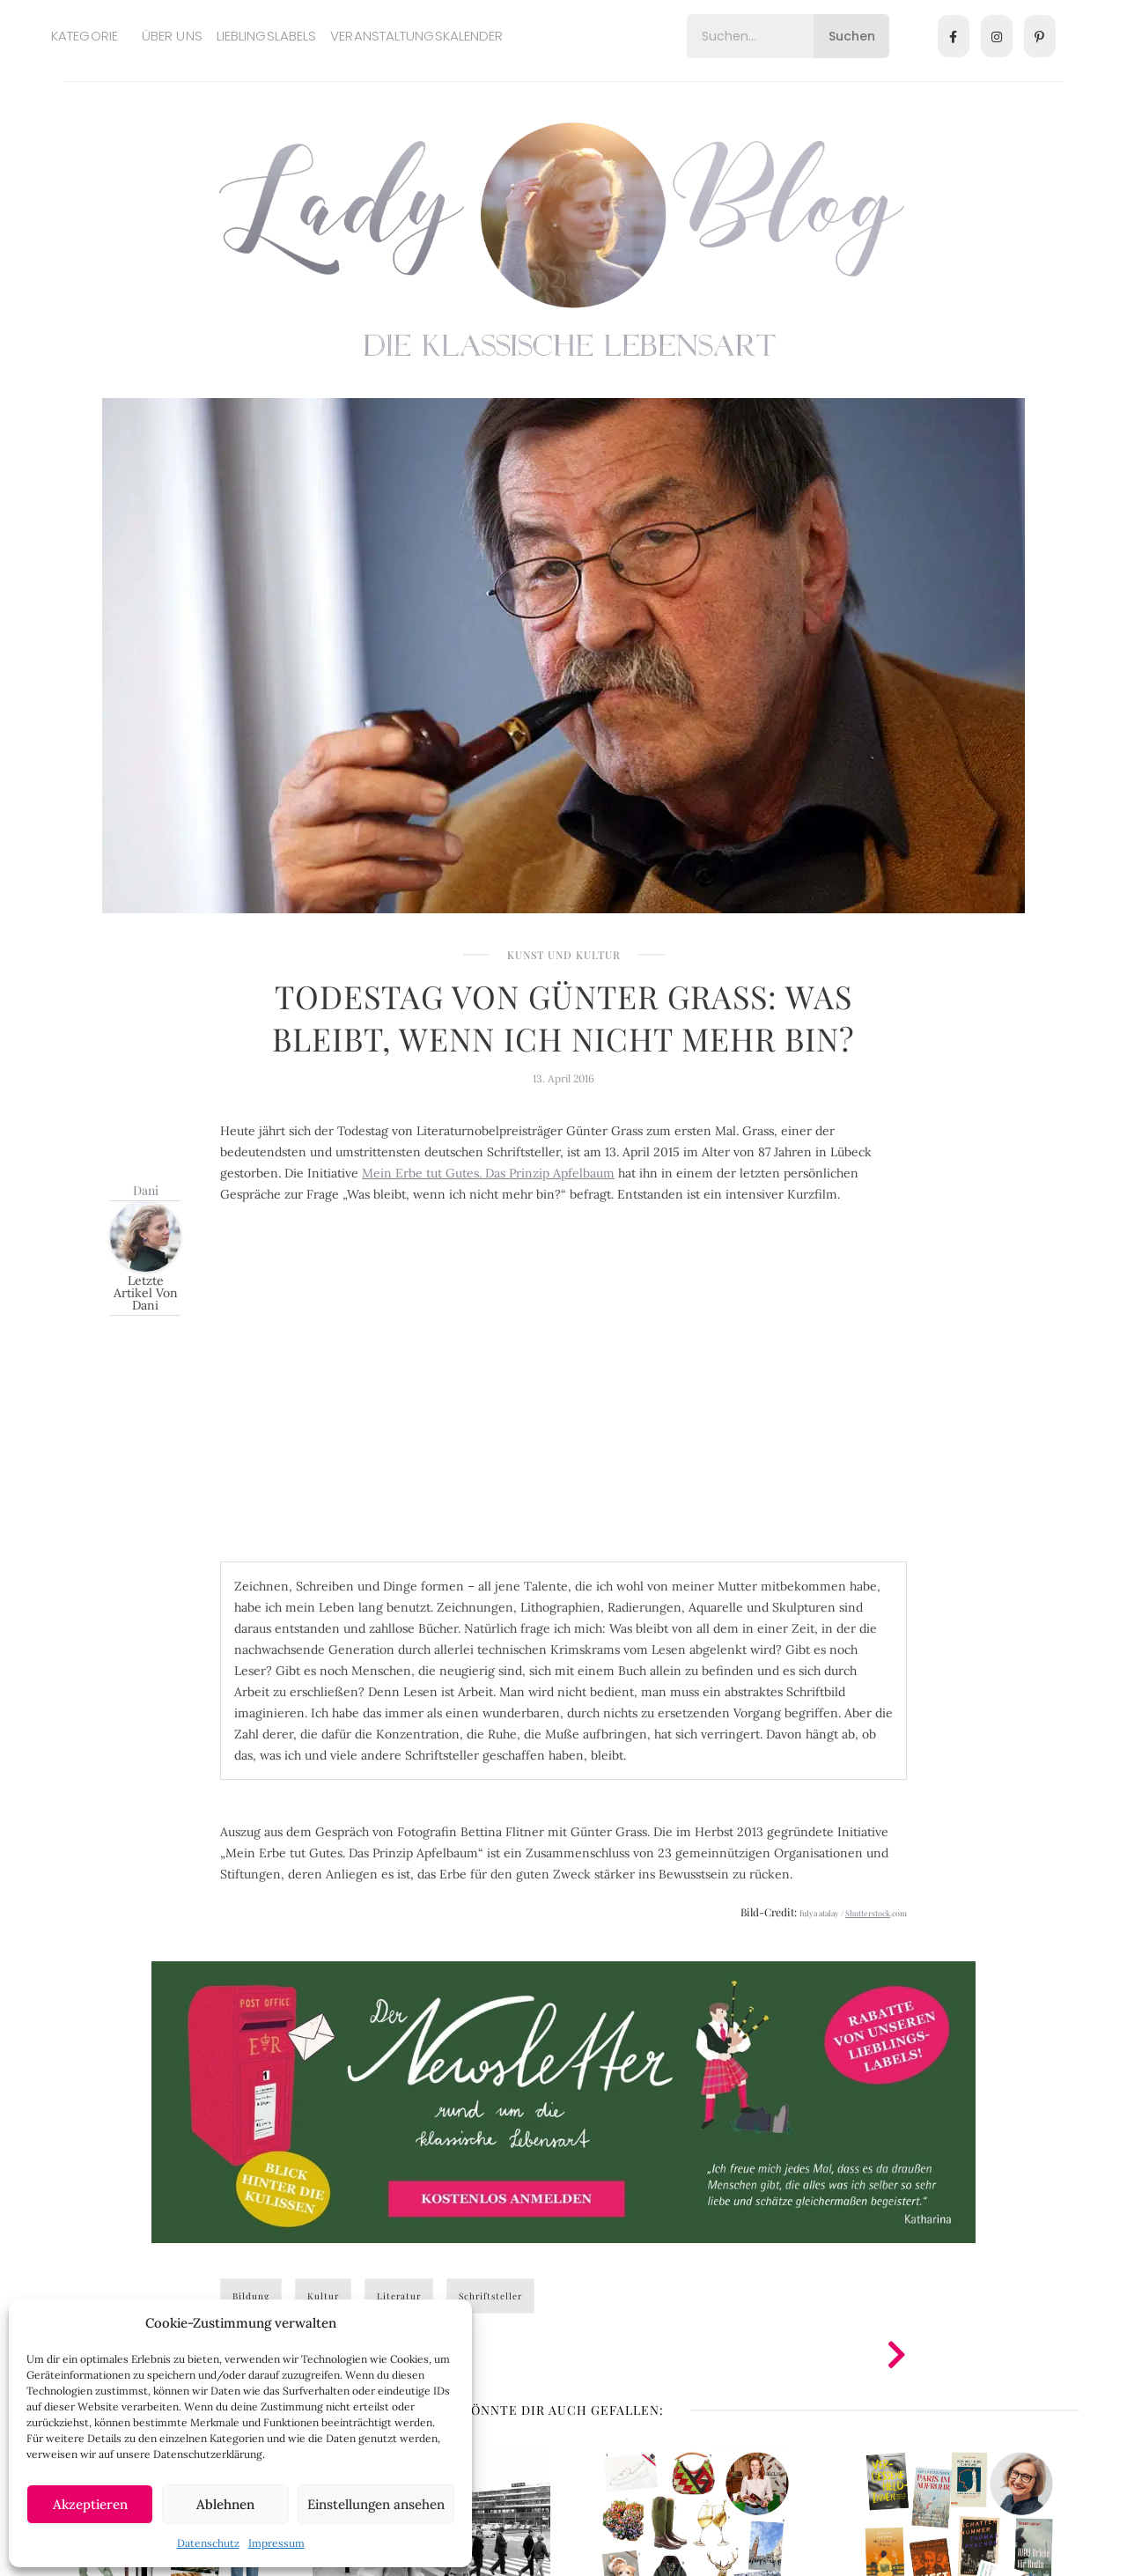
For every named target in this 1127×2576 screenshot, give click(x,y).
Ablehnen (225, 2504)
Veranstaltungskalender (416, 35)
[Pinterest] (1040, 36)
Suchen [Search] (852, 36)
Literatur (399, 2296)
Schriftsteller (490, 2296)
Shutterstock (867, 1913)
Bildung (250, 2296)
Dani (145, 1190)
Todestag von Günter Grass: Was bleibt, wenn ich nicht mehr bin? (563, 1017)
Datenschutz (208, 2543)
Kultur (323, 2296)
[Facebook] (953, 36)
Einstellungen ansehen (376, 2504)
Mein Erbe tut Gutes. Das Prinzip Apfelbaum (488, 1173)
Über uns (172, 35)
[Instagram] (997, 36)
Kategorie (84, 35)
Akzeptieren (90, 2504)
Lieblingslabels (267, 35)
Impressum (276, 2543)
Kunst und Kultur (564, 955)
